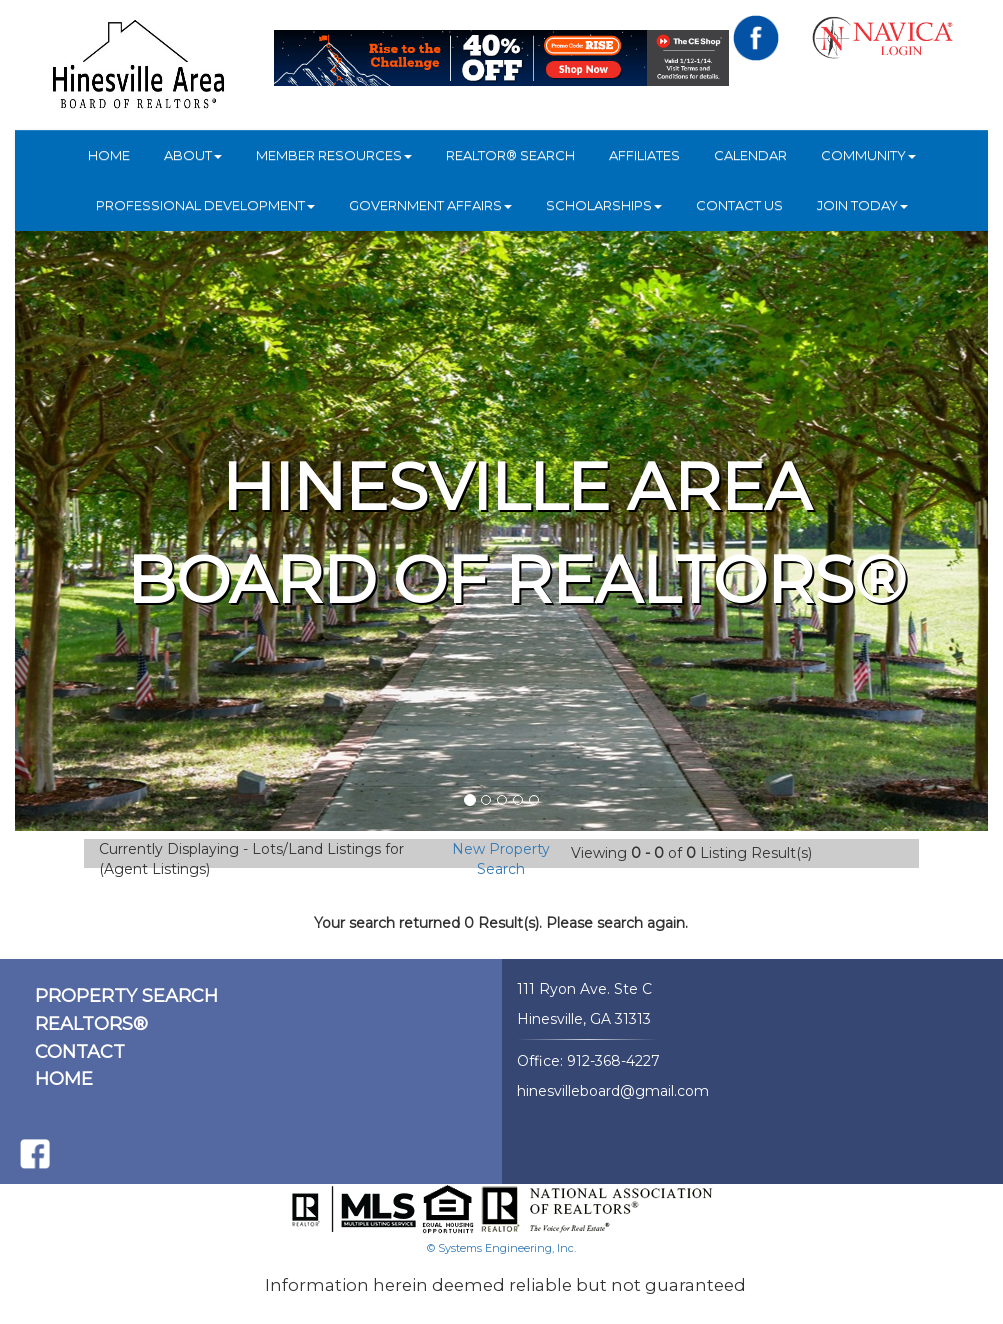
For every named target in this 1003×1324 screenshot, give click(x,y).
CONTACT (80, 1052)
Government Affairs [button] (430, 205)
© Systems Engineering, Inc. (501, 1248)
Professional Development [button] (205, 205)
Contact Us (739, 205)
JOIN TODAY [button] (862, 205)
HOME (109, 155)
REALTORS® (91, 1024)
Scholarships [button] (604, 205)
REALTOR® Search (510, 155)
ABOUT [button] (193, 155)
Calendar (750, 155)
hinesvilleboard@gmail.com (613, 1091)
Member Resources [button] (334, 155)
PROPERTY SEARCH (126, 996)
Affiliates (644, 155)
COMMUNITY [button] (868, 155)
